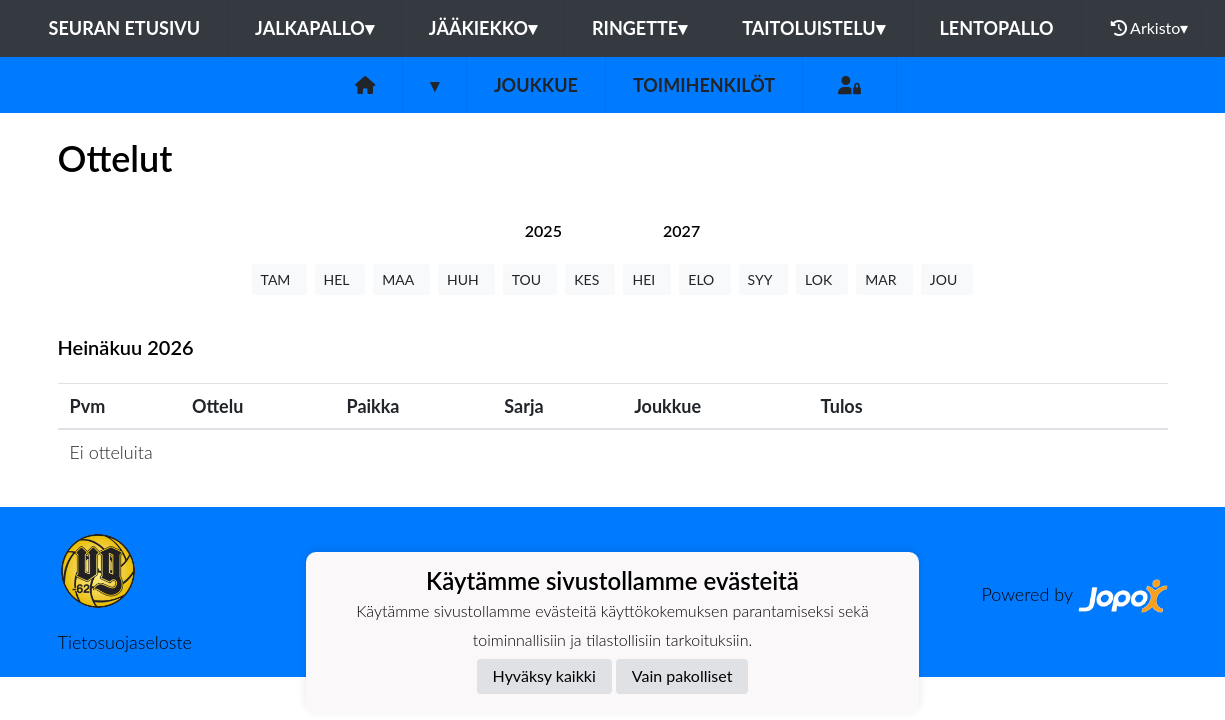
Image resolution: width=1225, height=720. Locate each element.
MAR (884, 279)
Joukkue (536, 85)
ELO (704, 279)
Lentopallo (997, 28)
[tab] (543, 230)
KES (590, 279)
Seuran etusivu (125, 28)
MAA (401, 279)
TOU (530, 279)
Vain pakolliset (682, 675)
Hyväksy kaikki (544, 675)
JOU (947, 279)
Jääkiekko (483, 28)
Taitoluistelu (813, 28)
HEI (647, 279)
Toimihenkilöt (704, 85)
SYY (763, 279)
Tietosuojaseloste (125, 642)
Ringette (639, 28)
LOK (822, 279)
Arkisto (1150, 28)
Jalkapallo (314, 28)
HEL (340, 279)
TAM (279, 279)
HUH (466, 279)
